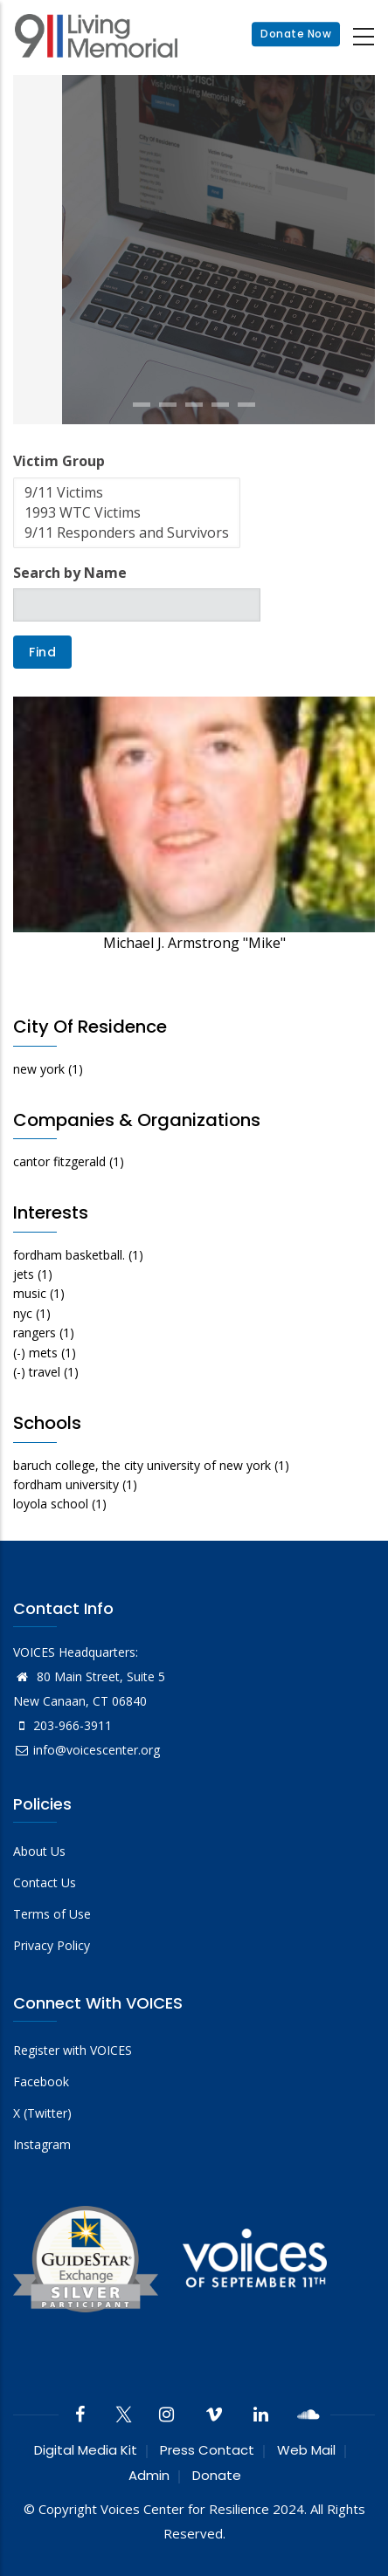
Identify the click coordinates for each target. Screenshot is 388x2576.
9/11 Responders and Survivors (127, 533)
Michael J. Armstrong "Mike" (194, 942)
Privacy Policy (51, 1945)
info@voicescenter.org (86, 1749)
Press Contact (207, 2450)
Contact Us (44, 1882)
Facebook (41, 2081)
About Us (39, 1851)
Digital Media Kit (85, 2450)
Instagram (42, 2144)
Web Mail (306, 2450)
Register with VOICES (72, 2050)
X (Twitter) (42, 2113)
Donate (216, 2475)
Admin (149, 2475)
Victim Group (59, 461)
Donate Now (295, 34)
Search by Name (70, 572)
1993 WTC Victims (127, 513)
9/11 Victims (127, 493)
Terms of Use (52, 1914)
